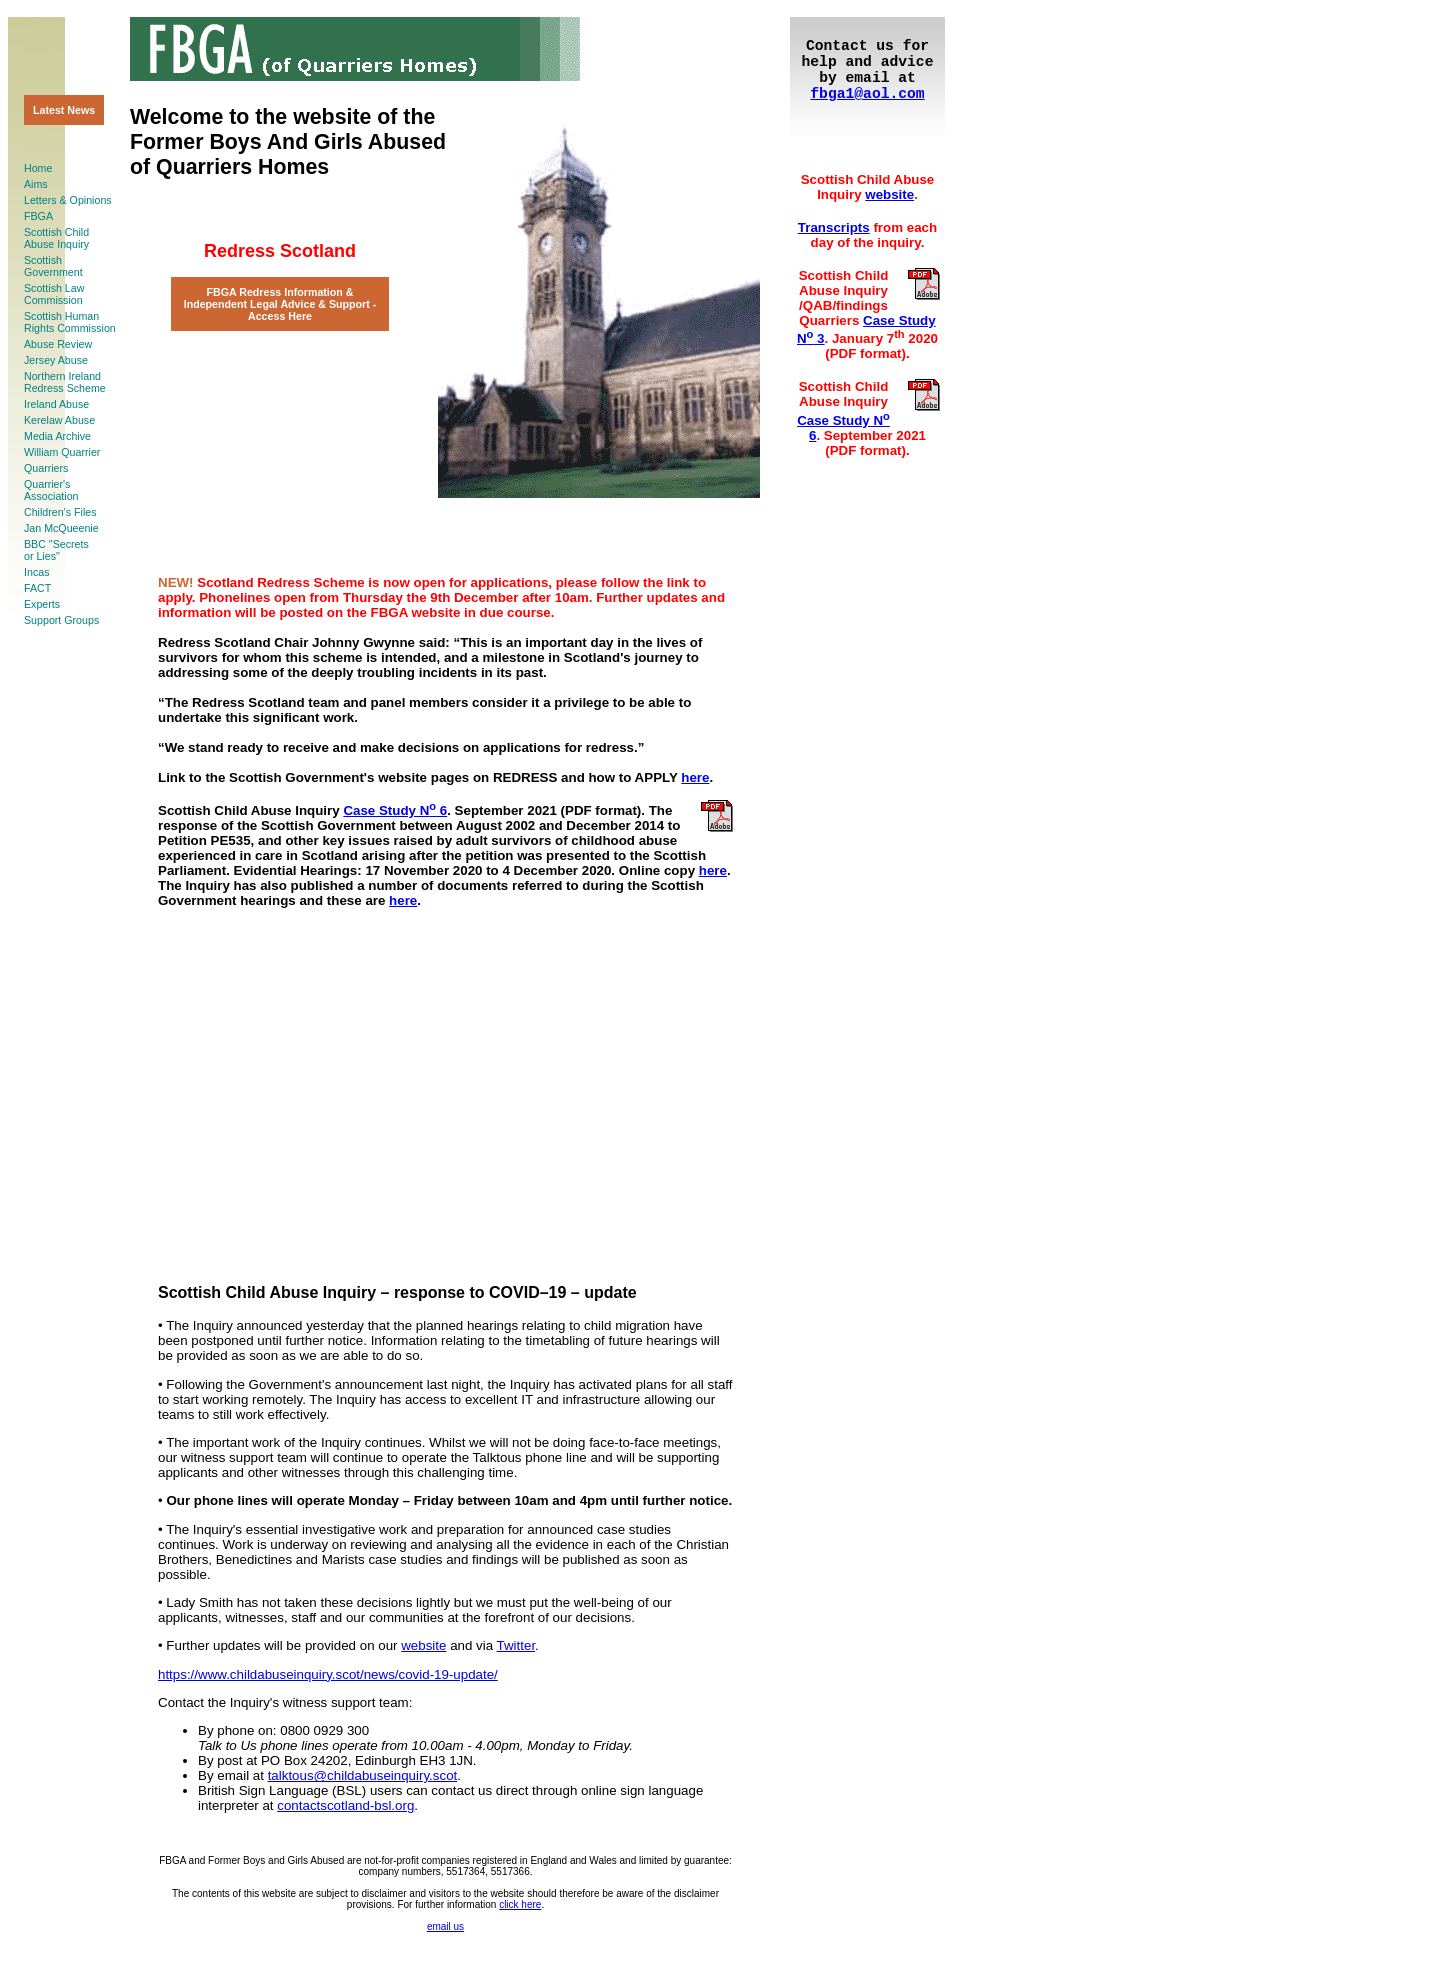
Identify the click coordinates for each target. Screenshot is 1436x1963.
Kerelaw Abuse (59, 420)
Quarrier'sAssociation (51, 490)
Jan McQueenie (61, 528)
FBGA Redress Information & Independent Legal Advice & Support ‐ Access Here (280, 304)
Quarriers (46, 468)
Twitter (516, 1645)
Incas (36, 572)
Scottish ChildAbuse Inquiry (56, 238)
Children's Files (60, 512)
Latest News (64, 110)
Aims (36, 184)
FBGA (38, 216)
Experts (42, 604)
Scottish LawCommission (54, 294)
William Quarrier (62, 452)
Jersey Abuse (56, 360)
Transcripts (834, 227)
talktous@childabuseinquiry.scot (363, 1775)
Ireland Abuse (56, 404)
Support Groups (61, 620)
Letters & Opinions (68, 200)
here (695, 777)
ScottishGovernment (53, 266)
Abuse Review (58, 344)
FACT (37, 588)
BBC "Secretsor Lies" (56, 550)
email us (445, 1926)
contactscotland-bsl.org (345, 1805)
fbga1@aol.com (867, 94)
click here (520, 1904)
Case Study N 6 (395, 810)
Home (38, 168)
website (423, 1645)
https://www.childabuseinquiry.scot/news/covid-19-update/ (328, 1674)
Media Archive (57, 436)
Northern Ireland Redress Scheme (65, 382)
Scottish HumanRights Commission (70, 322)
